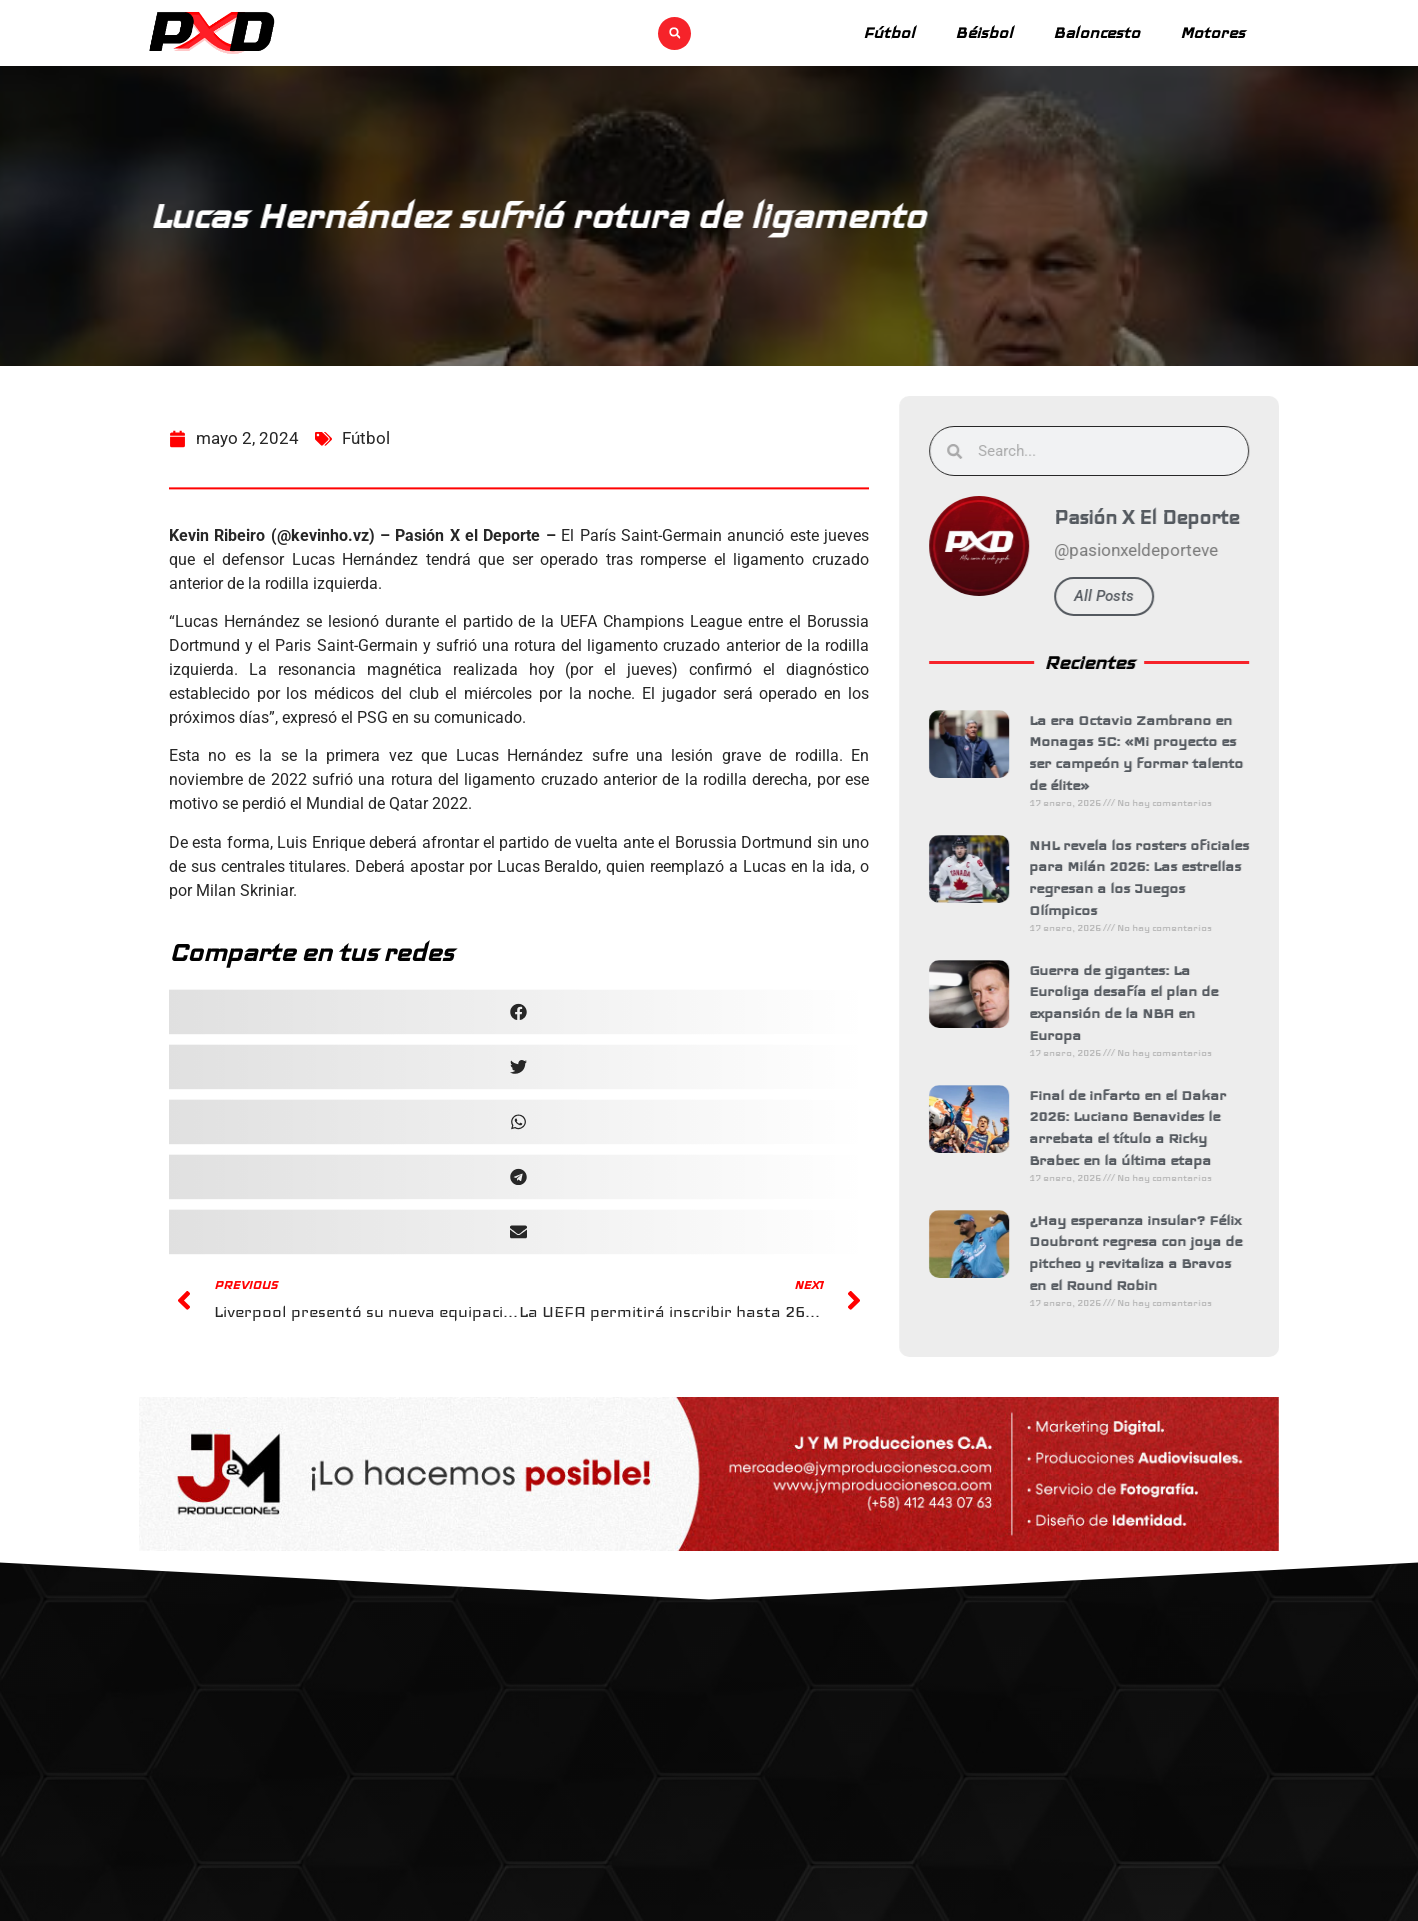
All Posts (1116, 596)
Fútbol (889, 32)
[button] (674, 33)
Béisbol (984, 32)
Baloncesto (1096, 32)
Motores (1212, 32)
